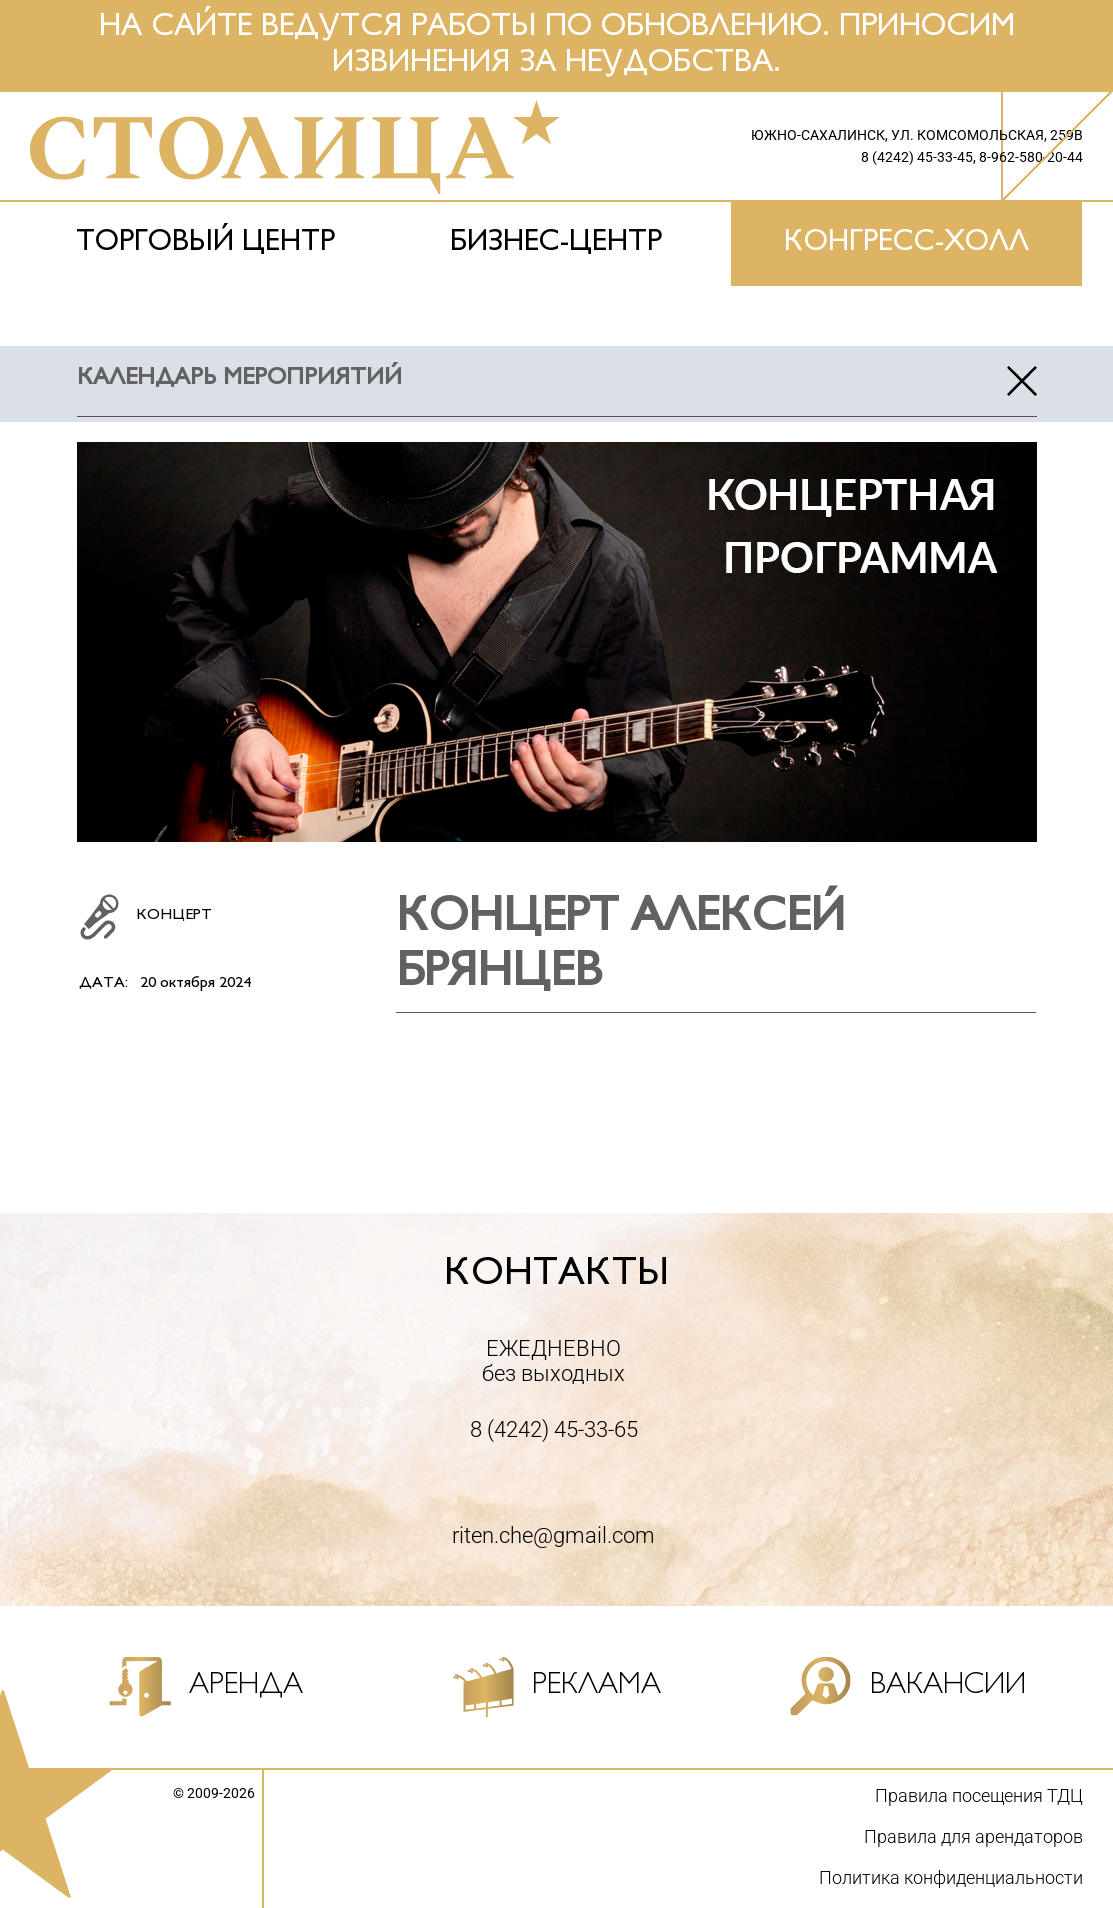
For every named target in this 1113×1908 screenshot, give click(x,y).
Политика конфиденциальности (951, 1877)
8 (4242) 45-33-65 (554, 1429)
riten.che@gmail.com (553, 1535)
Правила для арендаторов (973, 1836)
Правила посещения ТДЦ (979, 1795)
